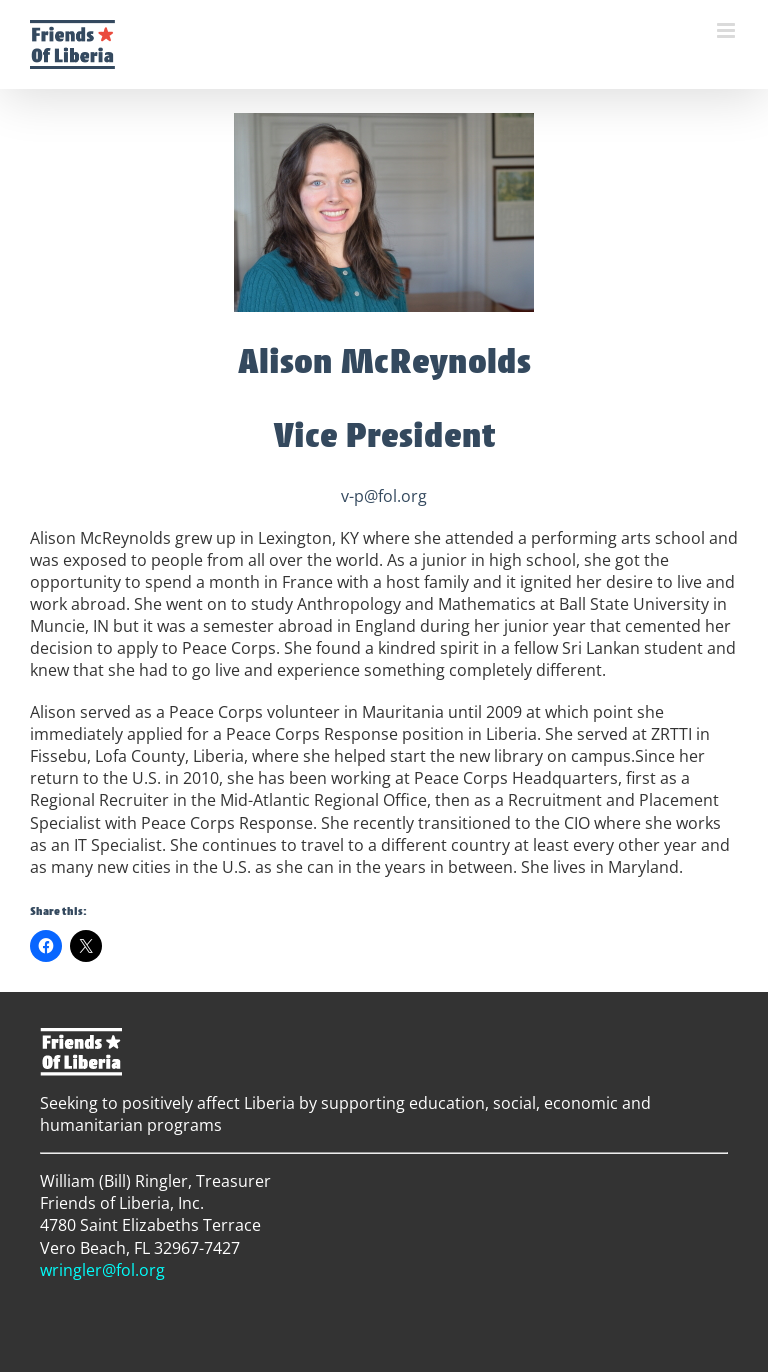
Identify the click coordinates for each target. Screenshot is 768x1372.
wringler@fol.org (102, 1270)
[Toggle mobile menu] (727, 30)
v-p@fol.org (384, 496)
